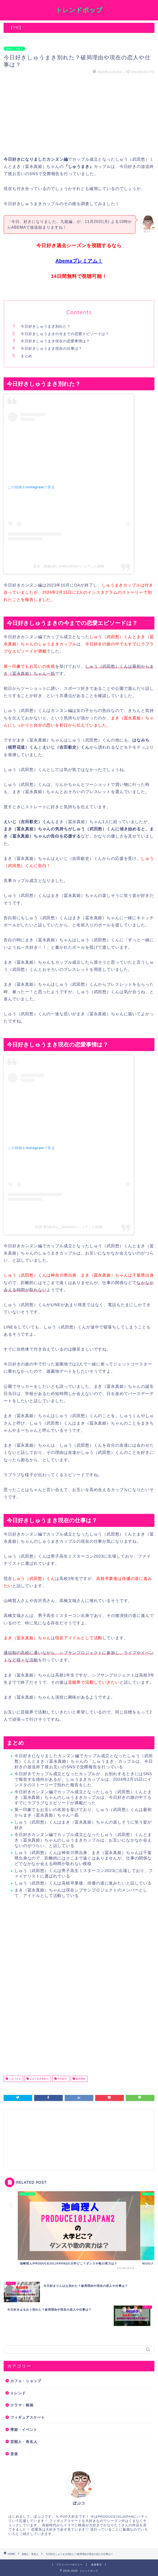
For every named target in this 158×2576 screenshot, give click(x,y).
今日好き (62, 2078)
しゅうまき (14, 2078)
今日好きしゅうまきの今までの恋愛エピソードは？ (65, 333)
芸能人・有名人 (14, 48)
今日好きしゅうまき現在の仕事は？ (51, 348)
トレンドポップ (79, 10)
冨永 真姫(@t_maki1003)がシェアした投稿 (68, 566)
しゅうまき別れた (39, 2078)
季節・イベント (23, 2430)
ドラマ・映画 (21, 2405)
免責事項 (96, 2564)
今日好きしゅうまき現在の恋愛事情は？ (55, 341)
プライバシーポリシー (69, 2564)
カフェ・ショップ (25, 2381)
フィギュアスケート (27, 2417)
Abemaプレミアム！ (79, 260)
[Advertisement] (79, 115)
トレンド (18, 2393)
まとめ (26, 356)
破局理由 (80, 2078)
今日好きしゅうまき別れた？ (46, 326)
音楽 (14, 2454)
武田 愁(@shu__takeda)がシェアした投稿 (68, 1227)
